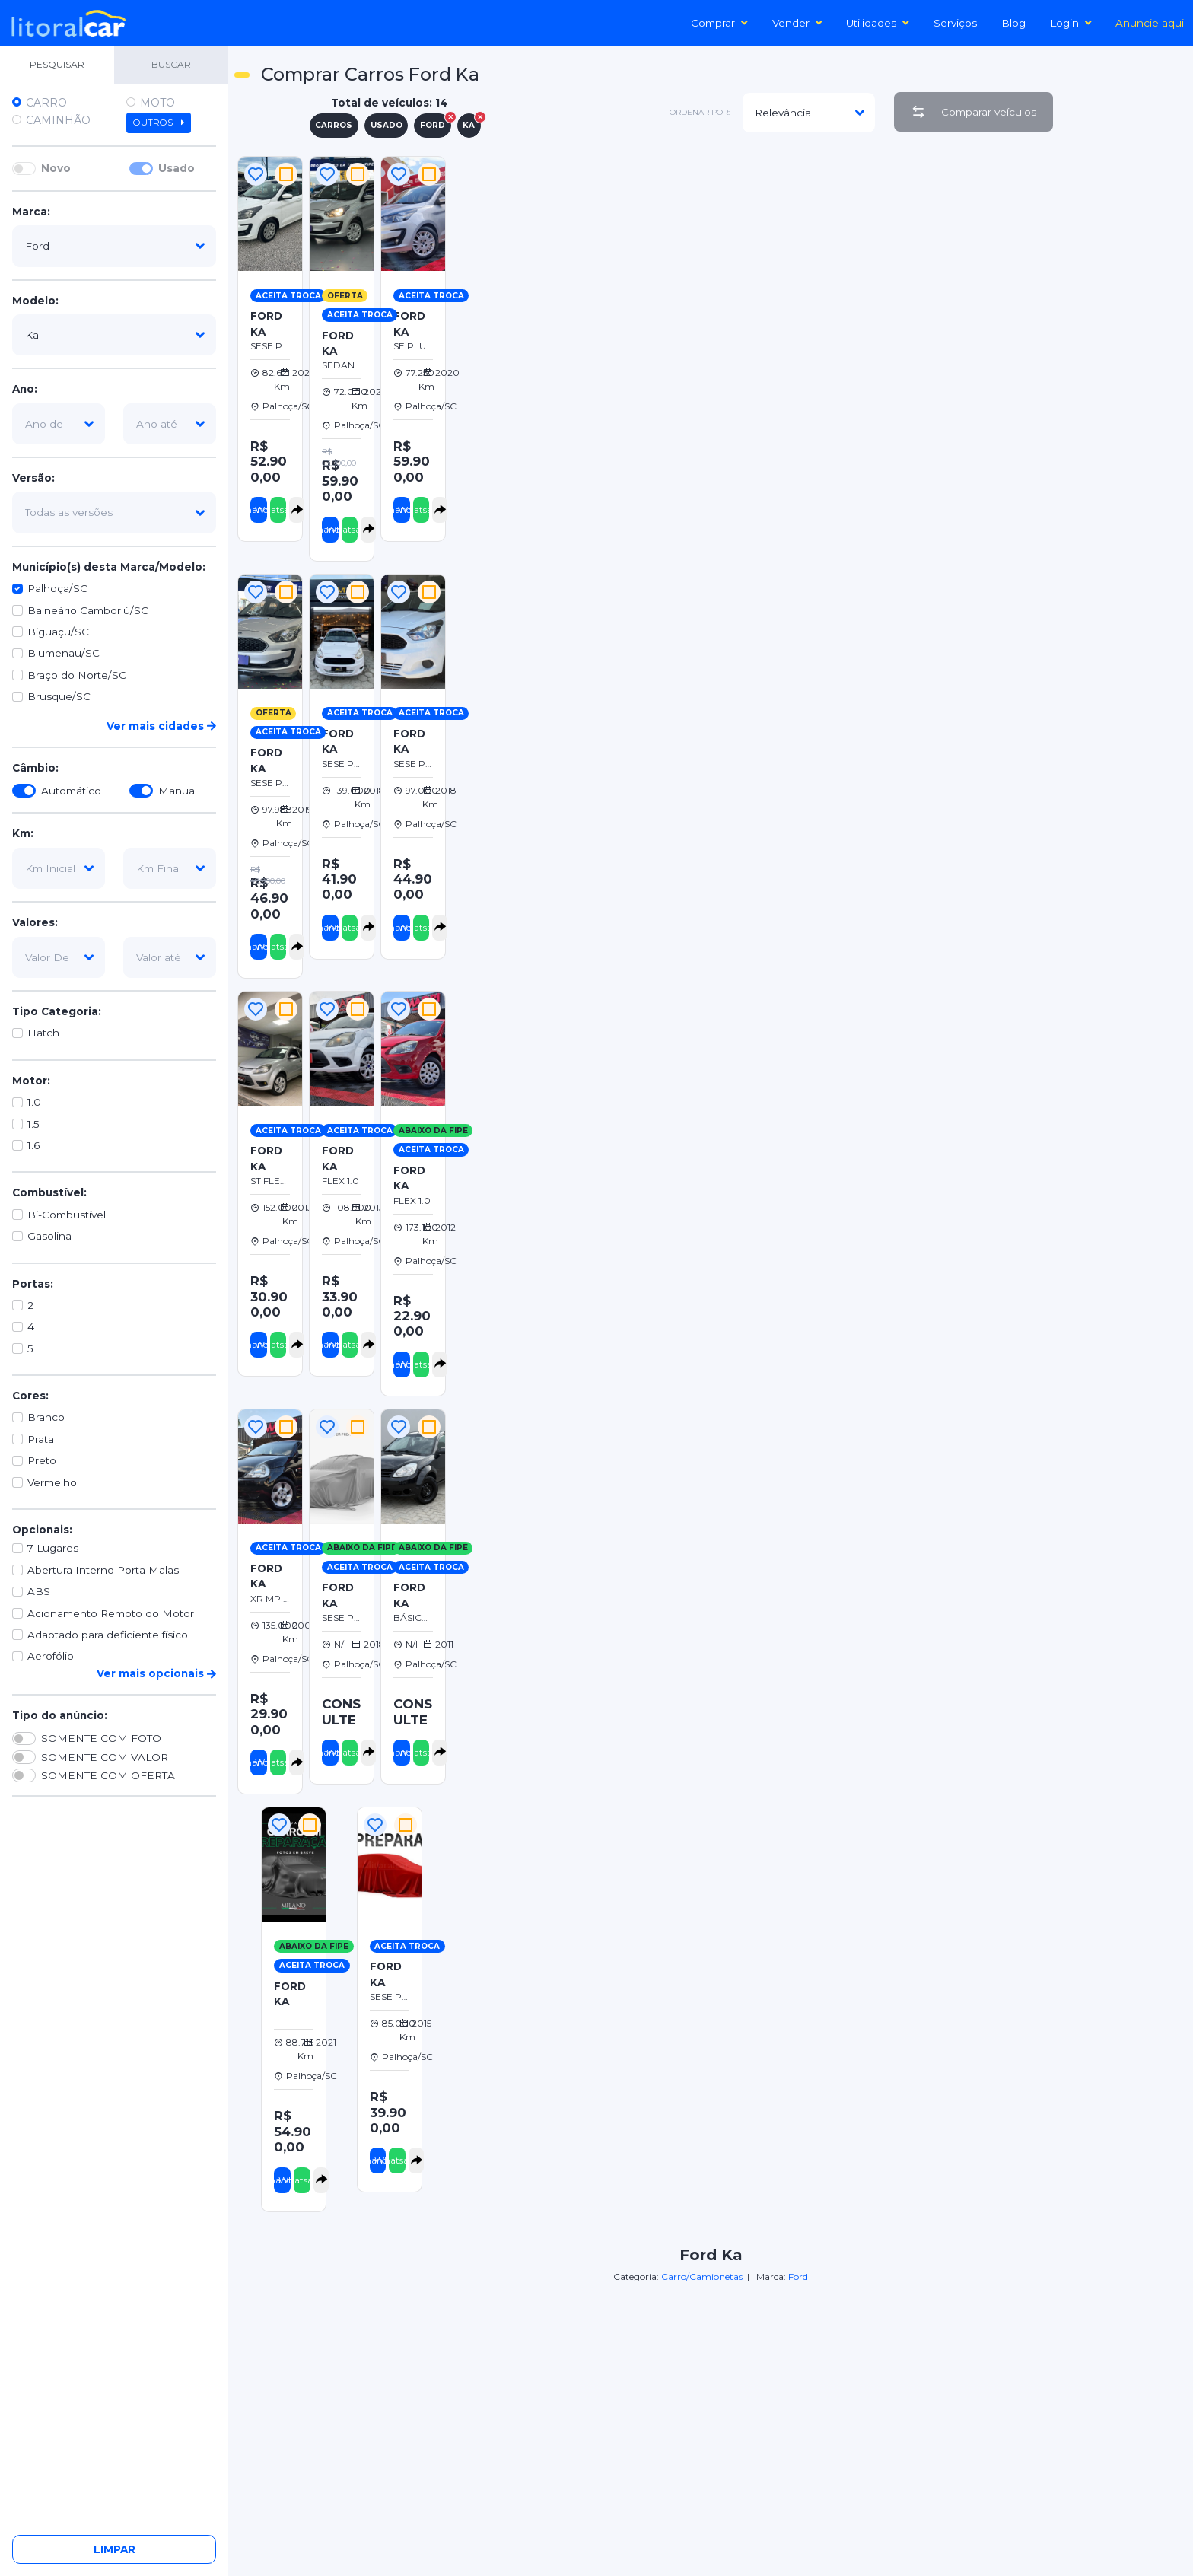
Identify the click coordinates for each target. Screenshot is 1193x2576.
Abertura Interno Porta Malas (103, 1570)
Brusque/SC (59, 696)
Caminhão (58, 120)
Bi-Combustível (66, 1214)
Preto (41, 1460)
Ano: (24, 389)
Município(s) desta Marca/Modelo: (108, 567)
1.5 (33, 1124)
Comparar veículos (973, 111)
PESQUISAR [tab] (57, 64)
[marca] (114, 245)
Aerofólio (50, 1656)
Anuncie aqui (1149, 23)
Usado (176, 168)
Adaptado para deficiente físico (107, 1635)
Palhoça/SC (57, 588)
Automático (71, 791)
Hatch (43, 1033)
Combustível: (49, 1192)
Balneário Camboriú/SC (87, 610)
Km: (22, 833)
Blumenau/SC (63, 653)
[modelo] (114, 334)
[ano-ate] (169, 423)
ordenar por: (700, 112)
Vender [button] (797, 23)
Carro (46, 103)
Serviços (955, 23)
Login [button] (1071, 23)
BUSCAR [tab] (171, 64)
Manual (177, 791)
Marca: (31, 211)
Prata (40, 1439)
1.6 (33, 1145)
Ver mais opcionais (156, 1673)
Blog (1013, 23)
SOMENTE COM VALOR (104, 1757)
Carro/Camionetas (702, 2276)
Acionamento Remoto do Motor (110, 1613)
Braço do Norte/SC (76, 675)
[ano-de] (58, 423)
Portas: (32, 1284)
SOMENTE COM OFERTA (108, 1775)
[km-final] (169, 868)
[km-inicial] (58, 868)
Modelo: (35, 301)
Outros (158, 122)
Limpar (114, 2549)
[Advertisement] (818, 187)
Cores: (30, 1396)
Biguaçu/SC (58, 632)
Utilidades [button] (877, 23)
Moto (157, 103)
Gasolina (49, 1236)
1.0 (34, 1102)
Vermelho (52, 1482)
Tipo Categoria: (56, 1011)
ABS (38, 1591)
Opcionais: (42, 1530)
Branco (46, 1417)
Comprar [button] (719, 23)
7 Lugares (52, 1548)
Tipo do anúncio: (59, 1715)
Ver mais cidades (161, 726)
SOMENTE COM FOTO (101, 1738)
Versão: (33, 478)
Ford (798, 2276)
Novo (56, 168)
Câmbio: (35, 768)
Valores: (35, 922)
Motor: (31, 1081)
